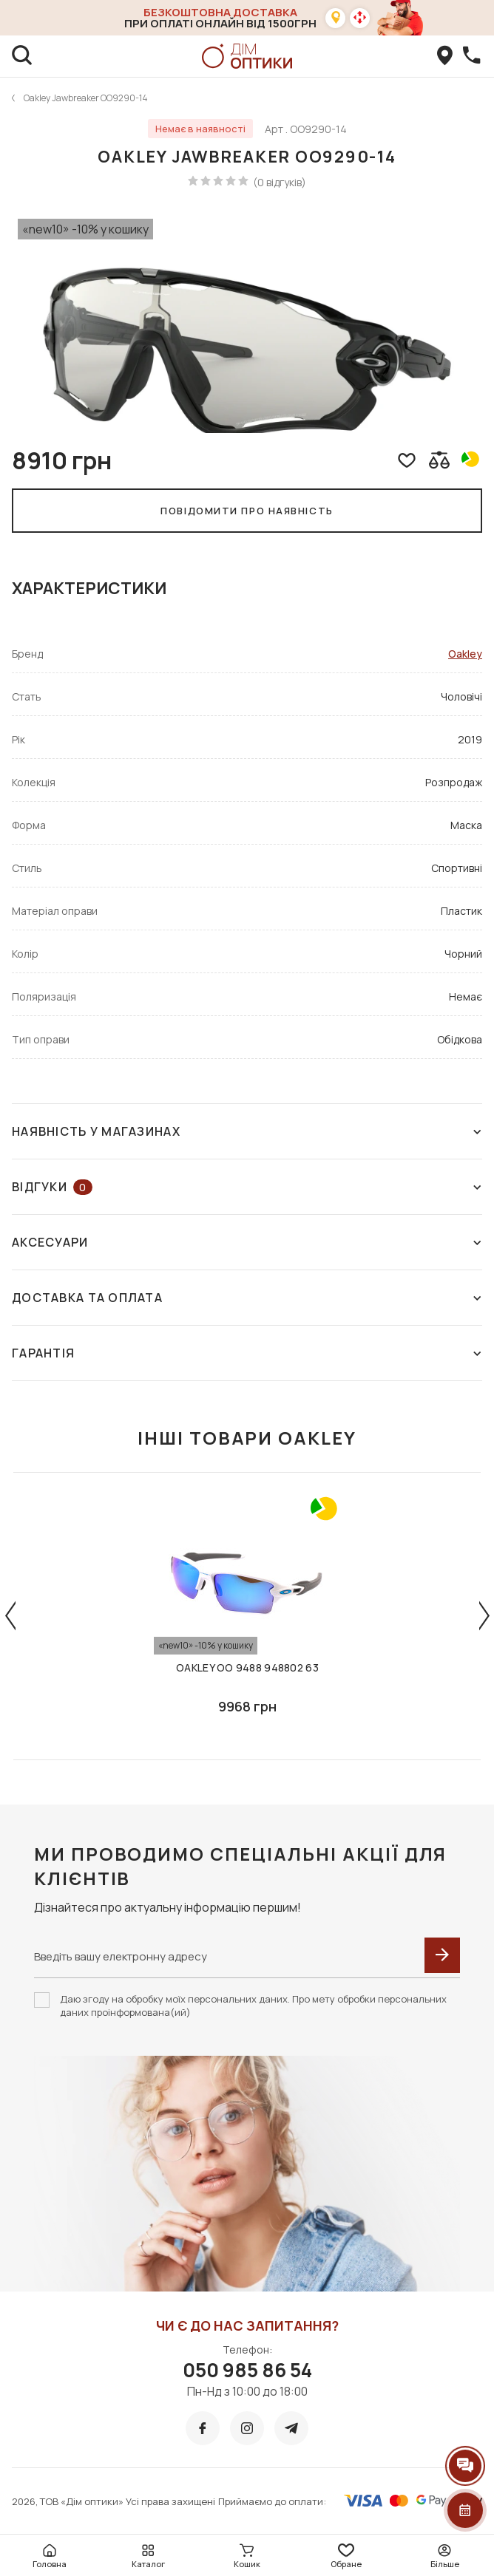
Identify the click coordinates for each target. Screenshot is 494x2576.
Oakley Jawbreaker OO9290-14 (86, 98)
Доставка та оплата (247, 1297)
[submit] (442, 1955)
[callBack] (471, 56)
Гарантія (247, 1353)
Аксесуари (247, 1242)
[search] (22, 56)
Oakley (465, 654)
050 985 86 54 (247, 2370)
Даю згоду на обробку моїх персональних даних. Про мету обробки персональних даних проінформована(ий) (253, 2005)
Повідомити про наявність (246, 510)
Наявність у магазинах (247, 1131)
